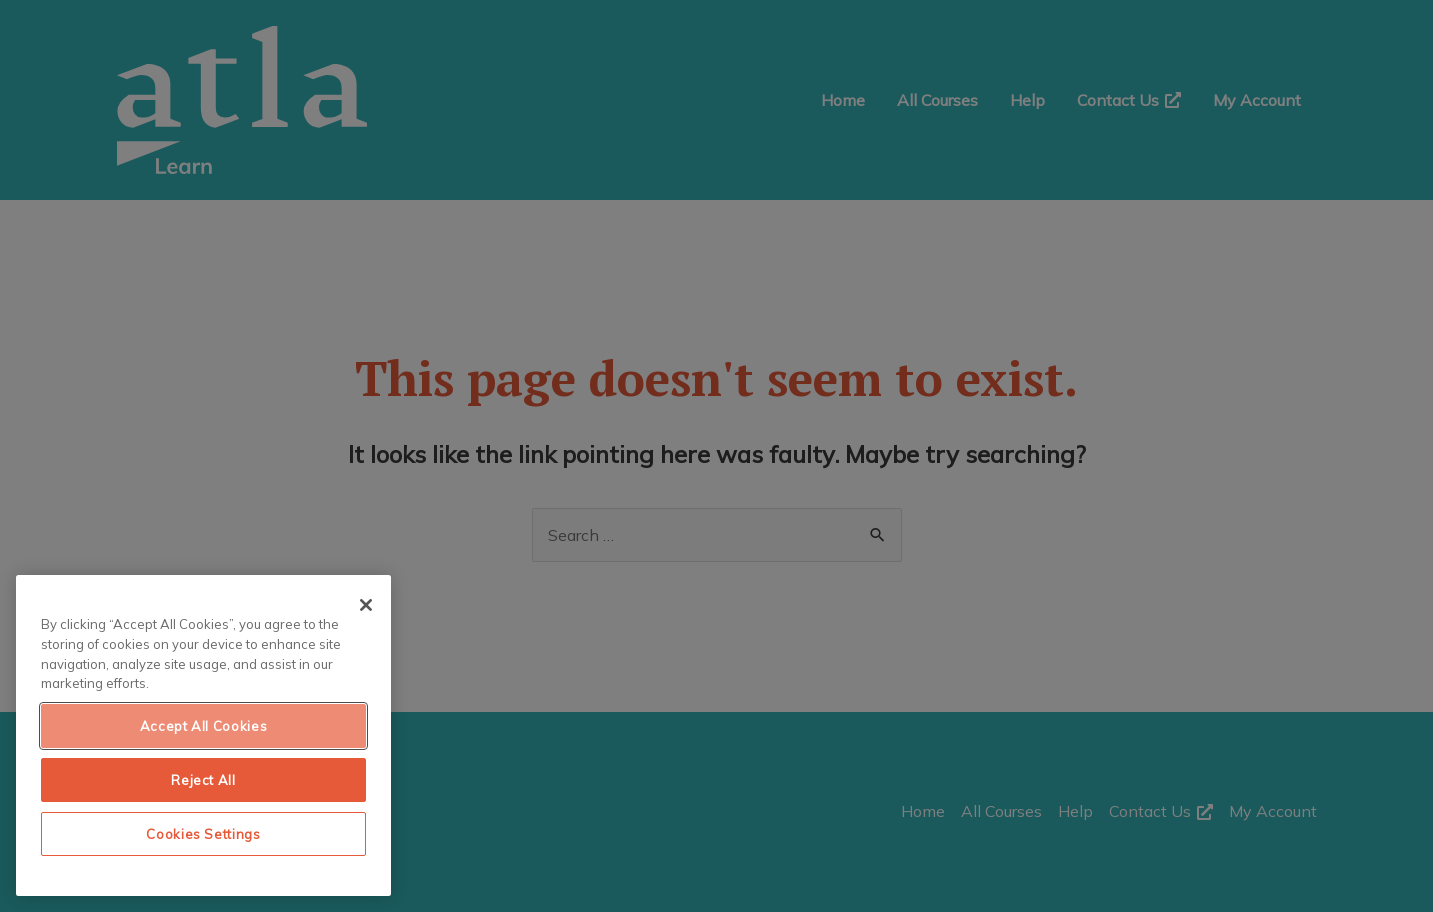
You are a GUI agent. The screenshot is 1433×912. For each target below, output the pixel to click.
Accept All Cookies (204, 726)
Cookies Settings (203, 834)
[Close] (366, 605)
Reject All (203, 780)
